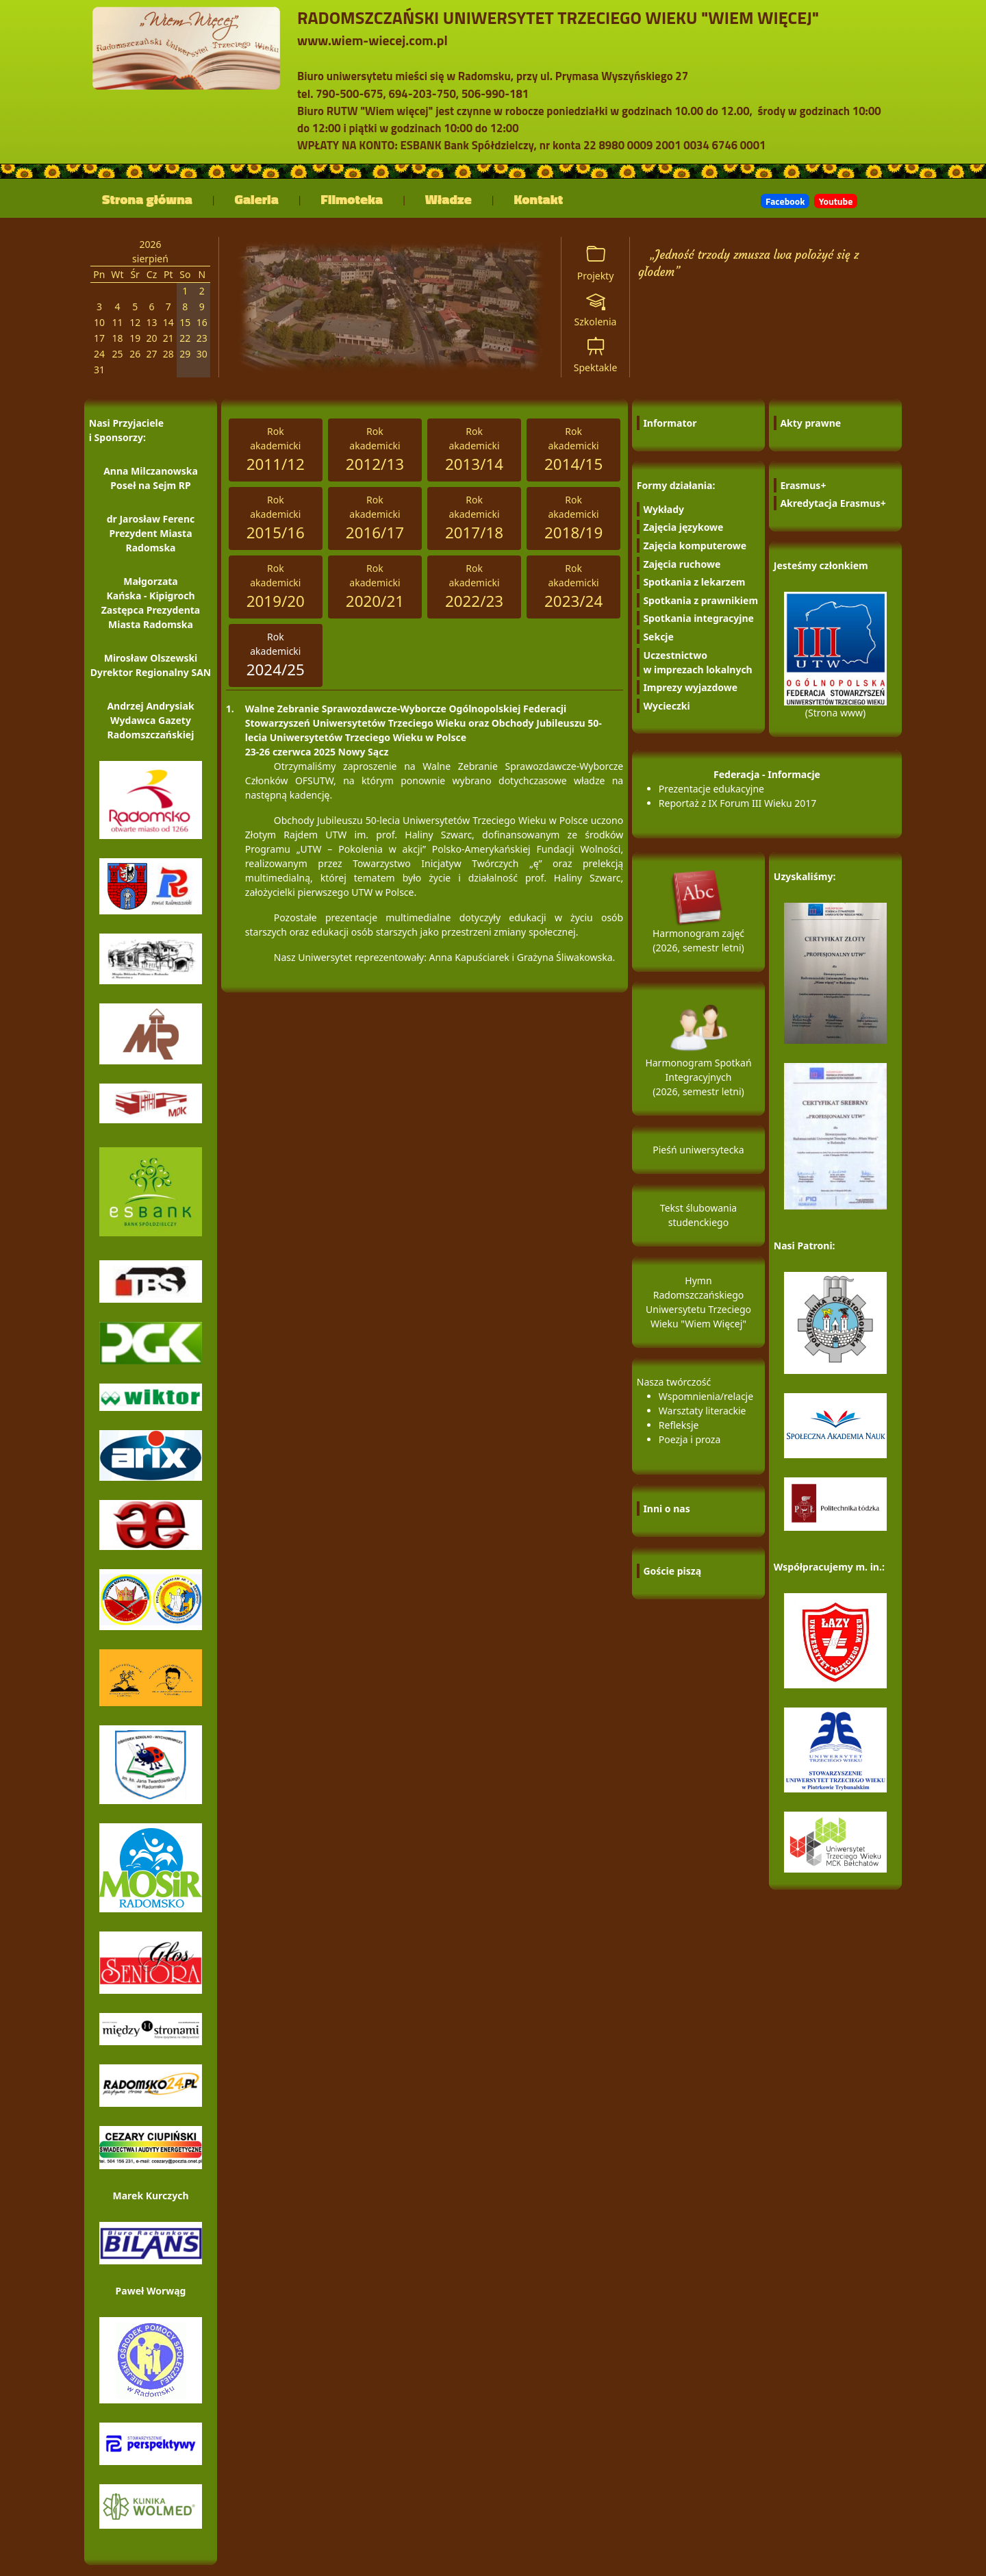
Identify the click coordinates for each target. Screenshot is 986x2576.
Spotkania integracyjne (698, 618)
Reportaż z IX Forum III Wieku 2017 (738, 803)
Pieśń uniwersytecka (698, 1149)
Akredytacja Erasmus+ (832, 503)
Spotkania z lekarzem (694, 581)
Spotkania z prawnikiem (700, 600)
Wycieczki (666, 705)
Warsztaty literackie (702, 1410)
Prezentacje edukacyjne (711, 788)
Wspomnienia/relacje (706, 1396)
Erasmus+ (803, 485)
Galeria (257, 199)
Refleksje (679, 1424)
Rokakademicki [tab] (275, 450)
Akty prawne (810, 422)
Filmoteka (351, 199)
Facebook (785, 201)
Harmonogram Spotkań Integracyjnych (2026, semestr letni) (698, 1059)
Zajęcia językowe (683, 527)
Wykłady (663, 509)
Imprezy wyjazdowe (690, 687)
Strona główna (147, 199)
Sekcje (658, 636)
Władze (448, 199)
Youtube (836, 201)
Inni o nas (666, 1508)
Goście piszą (672, 1570)
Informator (669, 422)
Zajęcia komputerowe (694, 545)
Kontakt (539, 199)
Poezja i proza (690, 1439)
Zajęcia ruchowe (681, 564)
